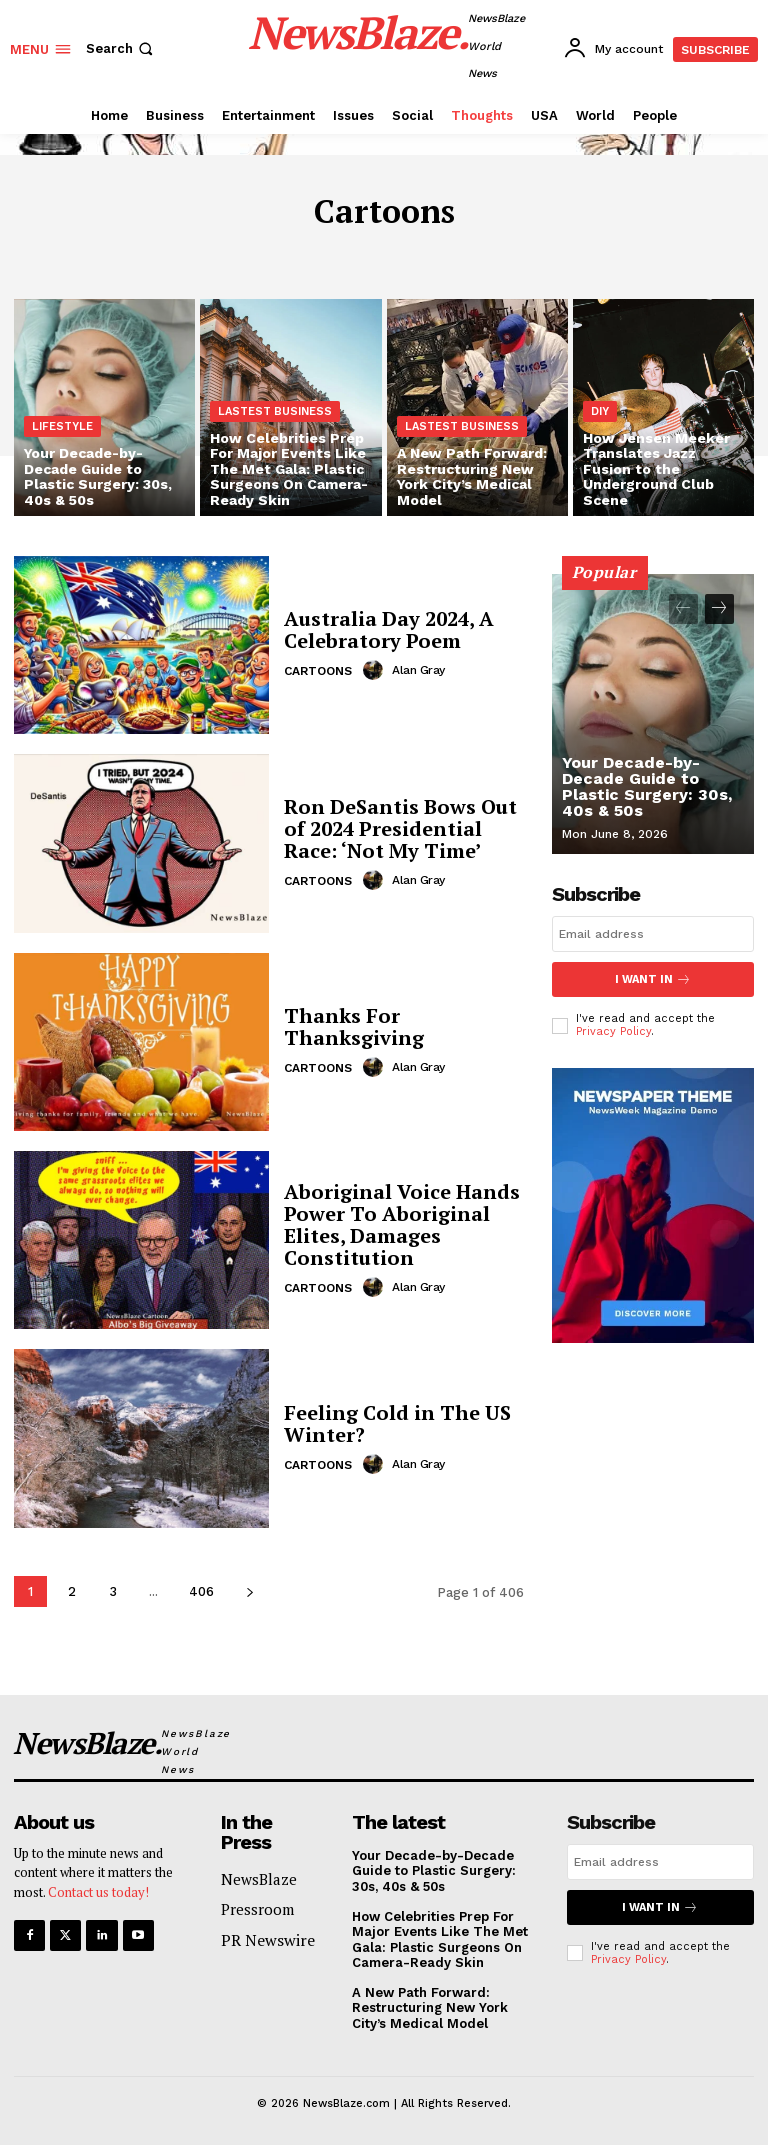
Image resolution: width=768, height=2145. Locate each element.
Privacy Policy (613, 1031)
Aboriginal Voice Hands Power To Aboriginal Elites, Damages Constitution (402, 1224)
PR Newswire (268, 1940)
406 (201, 1591)
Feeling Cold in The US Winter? (397, 1423)
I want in (653, 979)
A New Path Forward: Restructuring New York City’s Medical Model (430, 2008)
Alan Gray (418, 670)
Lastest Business (275, 411)
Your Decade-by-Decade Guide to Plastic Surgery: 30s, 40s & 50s (647, 786)
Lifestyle (62, 426)
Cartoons (318, 671)
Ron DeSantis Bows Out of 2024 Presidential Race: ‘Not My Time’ (400, 828)
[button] (121, 48)
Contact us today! (98, 1892)
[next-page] (249, 1591)
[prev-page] (683, 609)
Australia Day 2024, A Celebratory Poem (389, 629)
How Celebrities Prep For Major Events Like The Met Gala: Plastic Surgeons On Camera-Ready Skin (440, 1940)
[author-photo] (376, 670)
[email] (653, 934)
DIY (600, 411)
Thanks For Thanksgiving (354, 1026)
